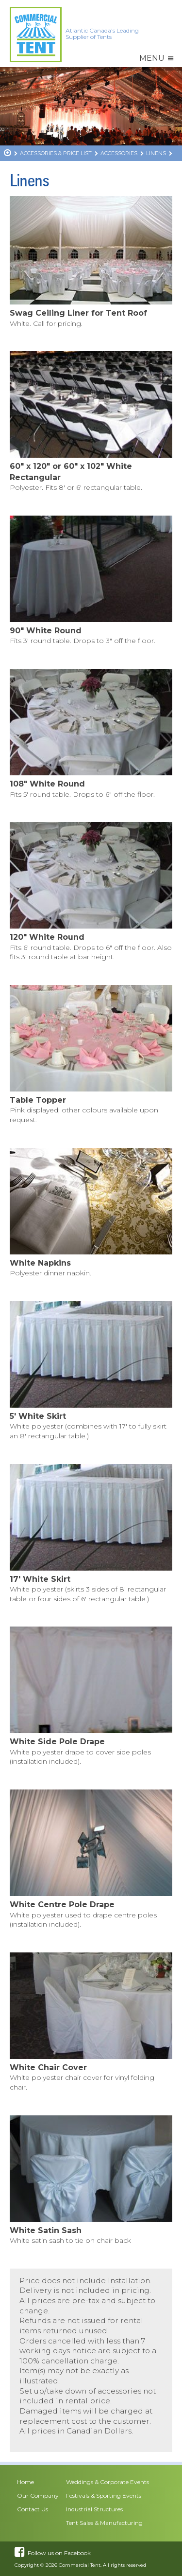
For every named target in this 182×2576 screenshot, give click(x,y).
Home (25, 2482)
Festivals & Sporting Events (103, 2495)
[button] (152, 58)
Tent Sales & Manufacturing (104, 2522)
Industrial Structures (94, 2509)
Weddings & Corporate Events (107, 2482)
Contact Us (32, 2509)
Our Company (38, 2495)
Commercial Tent (79, 2565)
